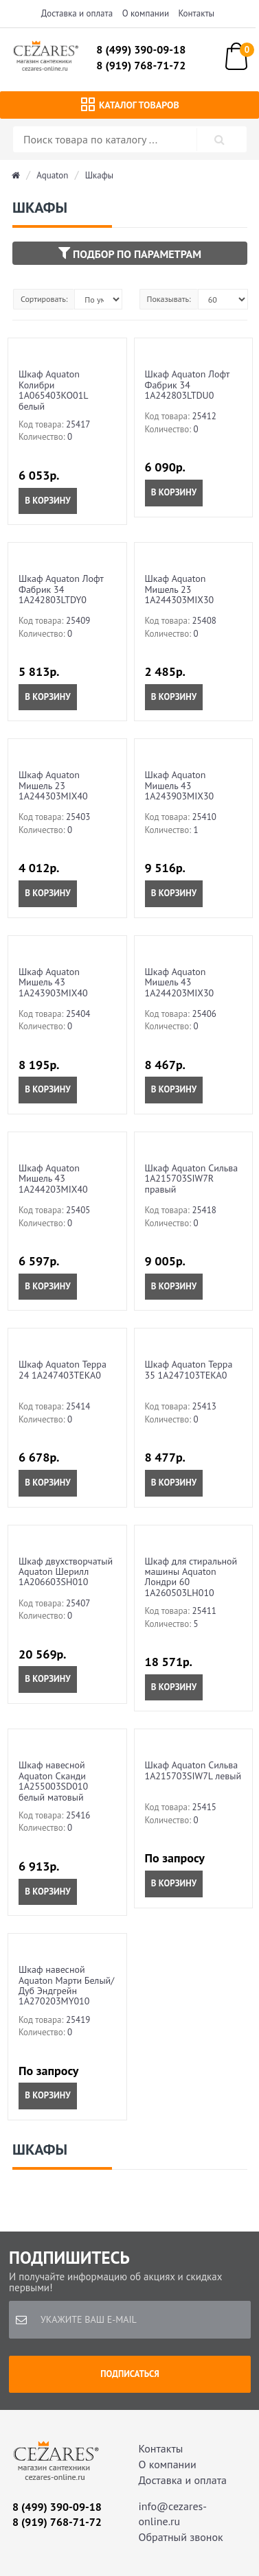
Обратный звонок (181, 2537)
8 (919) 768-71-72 (140, 65)
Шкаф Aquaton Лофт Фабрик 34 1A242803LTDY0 (61, 589)
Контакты (197, 13)
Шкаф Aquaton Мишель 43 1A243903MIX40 (53, 982)
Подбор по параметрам (129, 253)
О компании (145, 13)
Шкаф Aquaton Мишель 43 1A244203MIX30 (179, 982)
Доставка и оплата (77, 13)
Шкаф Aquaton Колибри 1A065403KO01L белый (53, 390)
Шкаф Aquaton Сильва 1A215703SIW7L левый (193, 1770)
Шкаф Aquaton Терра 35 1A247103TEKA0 (189, 1369)
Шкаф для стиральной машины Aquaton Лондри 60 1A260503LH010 (191, 1577)
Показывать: (169, 299)
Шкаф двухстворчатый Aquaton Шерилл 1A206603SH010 (66, 1572)
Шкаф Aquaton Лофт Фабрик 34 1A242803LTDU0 (187, 384)
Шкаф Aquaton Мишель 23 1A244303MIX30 (179, 589)
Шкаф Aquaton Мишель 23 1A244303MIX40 (53, 785)
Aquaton (52, 175)
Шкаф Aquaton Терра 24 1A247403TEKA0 (62, 1369)
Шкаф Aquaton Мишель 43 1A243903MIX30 (179, 785)
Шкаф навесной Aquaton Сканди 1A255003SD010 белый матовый (53, 1781)
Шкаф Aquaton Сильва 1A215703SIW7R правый (191, 1178)
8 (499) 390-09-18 (140, 49)
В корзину (47, 500)
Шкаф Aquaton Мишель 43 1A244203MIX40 (53, 1178)
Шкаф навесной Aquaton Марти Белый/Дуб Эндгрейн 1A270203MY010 (66, 1985)
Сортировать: (44, 299)
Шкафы (99, 175)
